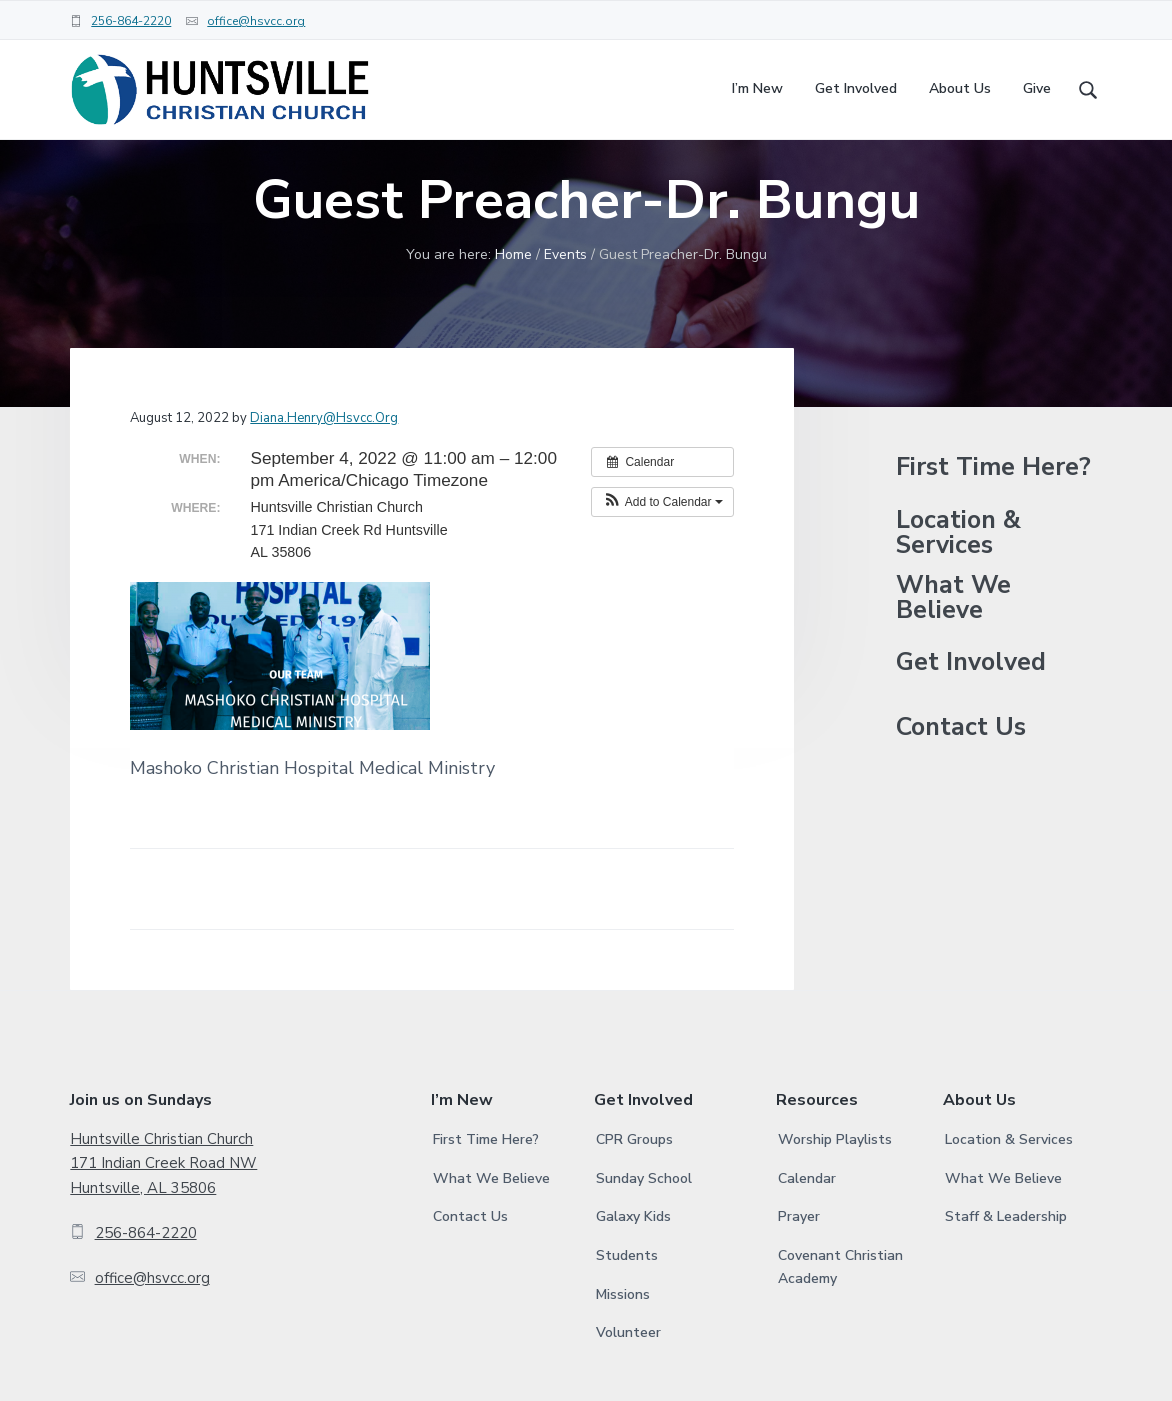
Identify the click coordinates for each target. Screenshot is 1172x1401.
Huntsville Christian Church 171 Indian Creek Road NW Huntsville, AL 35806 (163, 1217)
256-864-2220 (131, 21)
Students (627, 1309)
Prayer (799, 1270)
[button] (662, 555)
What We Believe (953, 651)
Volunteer (628, 1386)
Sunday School (644, 1232)
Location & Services (958, 586)
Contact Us (961, 781)
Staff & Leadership (1006, 1270)
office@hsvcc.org (256, 21)
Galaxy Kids (633, 1270)
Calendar (807, 1232)
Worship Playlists (835, 1193)
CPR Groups (634, 1193)
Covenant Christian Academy (840, 1321)
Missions (623, 1348)
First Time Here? (993, 521)
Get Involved (971, 716)
